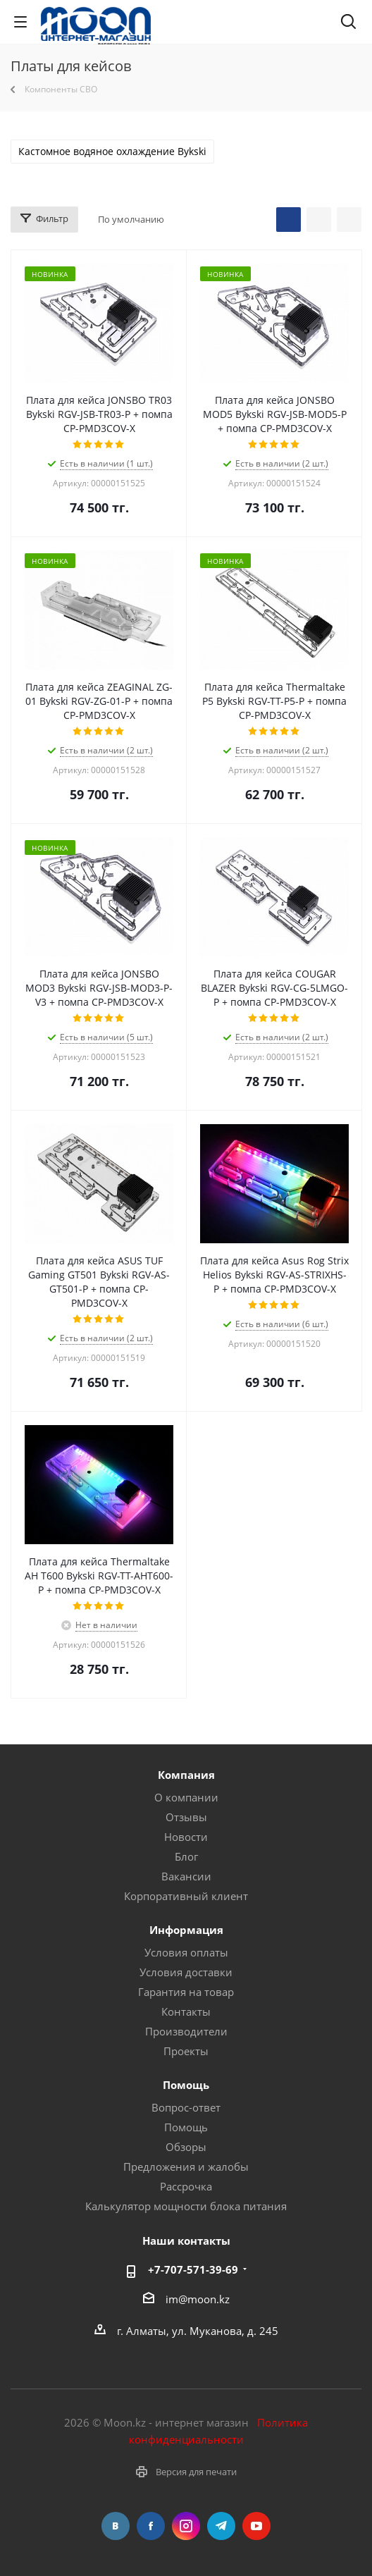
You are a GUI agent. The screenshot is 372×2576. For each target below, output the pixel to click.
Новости (186, 1837)
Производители (186, 2031)
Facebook (151, 2526)
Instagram (186, 2526)
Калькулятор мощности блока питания (186, 2206)
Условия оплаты (186, 1952)
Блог (186, 1856)
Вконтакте (115, 2526)
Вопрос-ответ (186, 2107)
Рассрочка (186, 2186)
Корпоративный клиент (186, 1896)
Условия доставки (186, 1972)
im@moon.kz (198, 2298)
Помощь (186, 2127)
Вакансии (186, 1876)
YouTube (256, 2526)
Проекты (186, 2051)
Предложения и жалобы (186, 2166)
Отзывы (186, 1817)
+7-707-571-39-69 (193, 2269)
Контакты (186, 2011)
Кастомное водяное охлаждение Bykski (112, 151)
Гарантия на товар (186, 1992)
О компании (186, 1797)
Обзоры (186, 2147)
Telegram (221, 2526)
